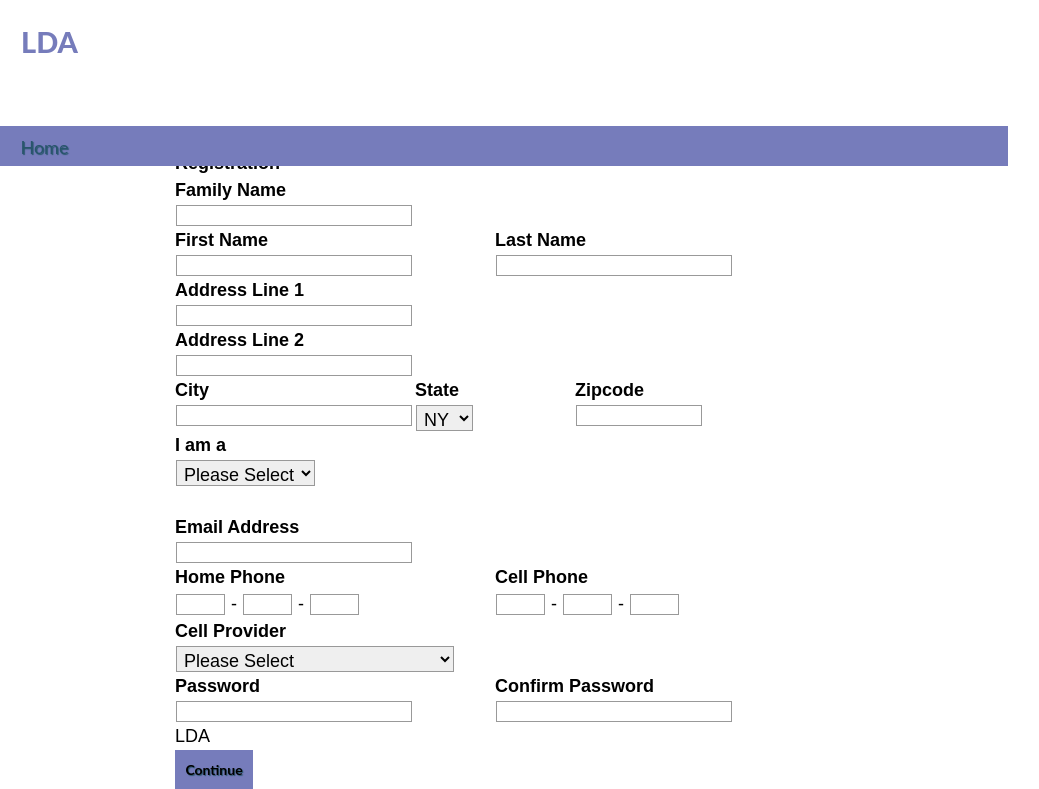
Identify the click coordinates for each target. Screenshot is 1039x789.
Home (44, 145)
